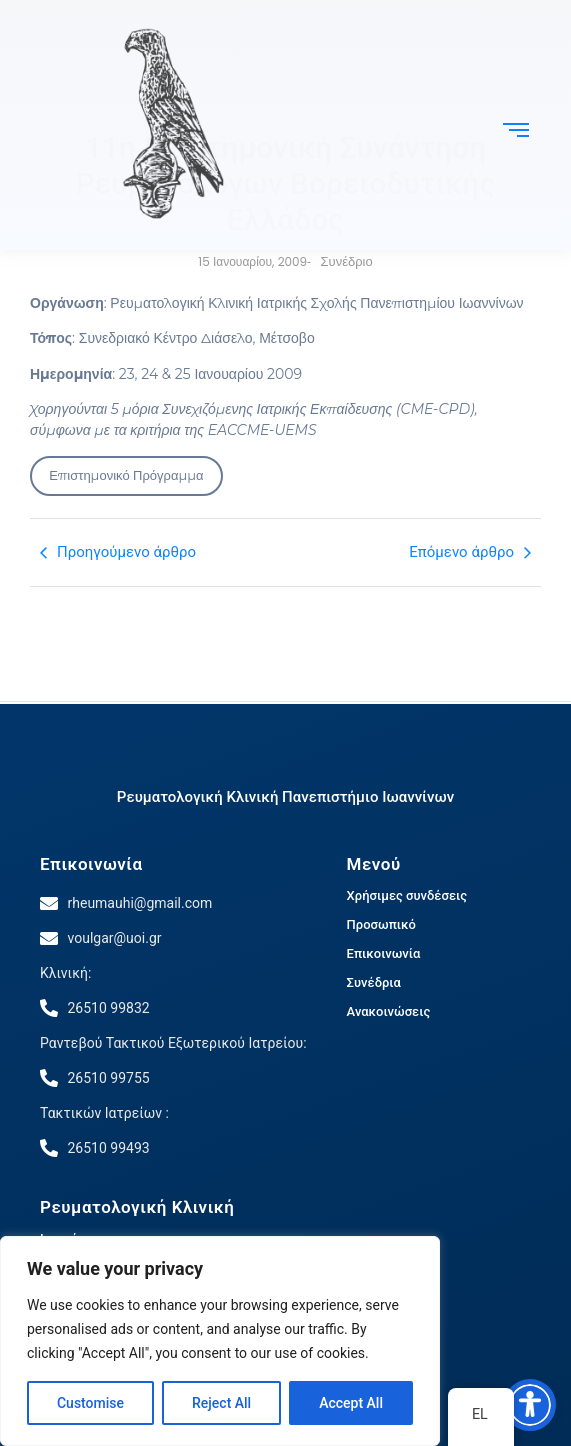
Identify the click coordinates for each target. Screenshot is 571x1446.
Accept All (351, 1403)
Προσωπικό (381, 924)
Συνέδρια (374, 982)
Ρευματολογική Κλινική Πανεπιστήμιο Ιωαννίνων (285, 797)
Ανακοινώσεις (389, 1011)
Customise (90, 1403)
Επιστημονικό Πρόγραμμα (126, 475)
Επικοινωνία (91, 864)
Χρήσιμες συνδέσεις (407, 895)
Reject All (221, 1403)
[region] (220, 1341)
